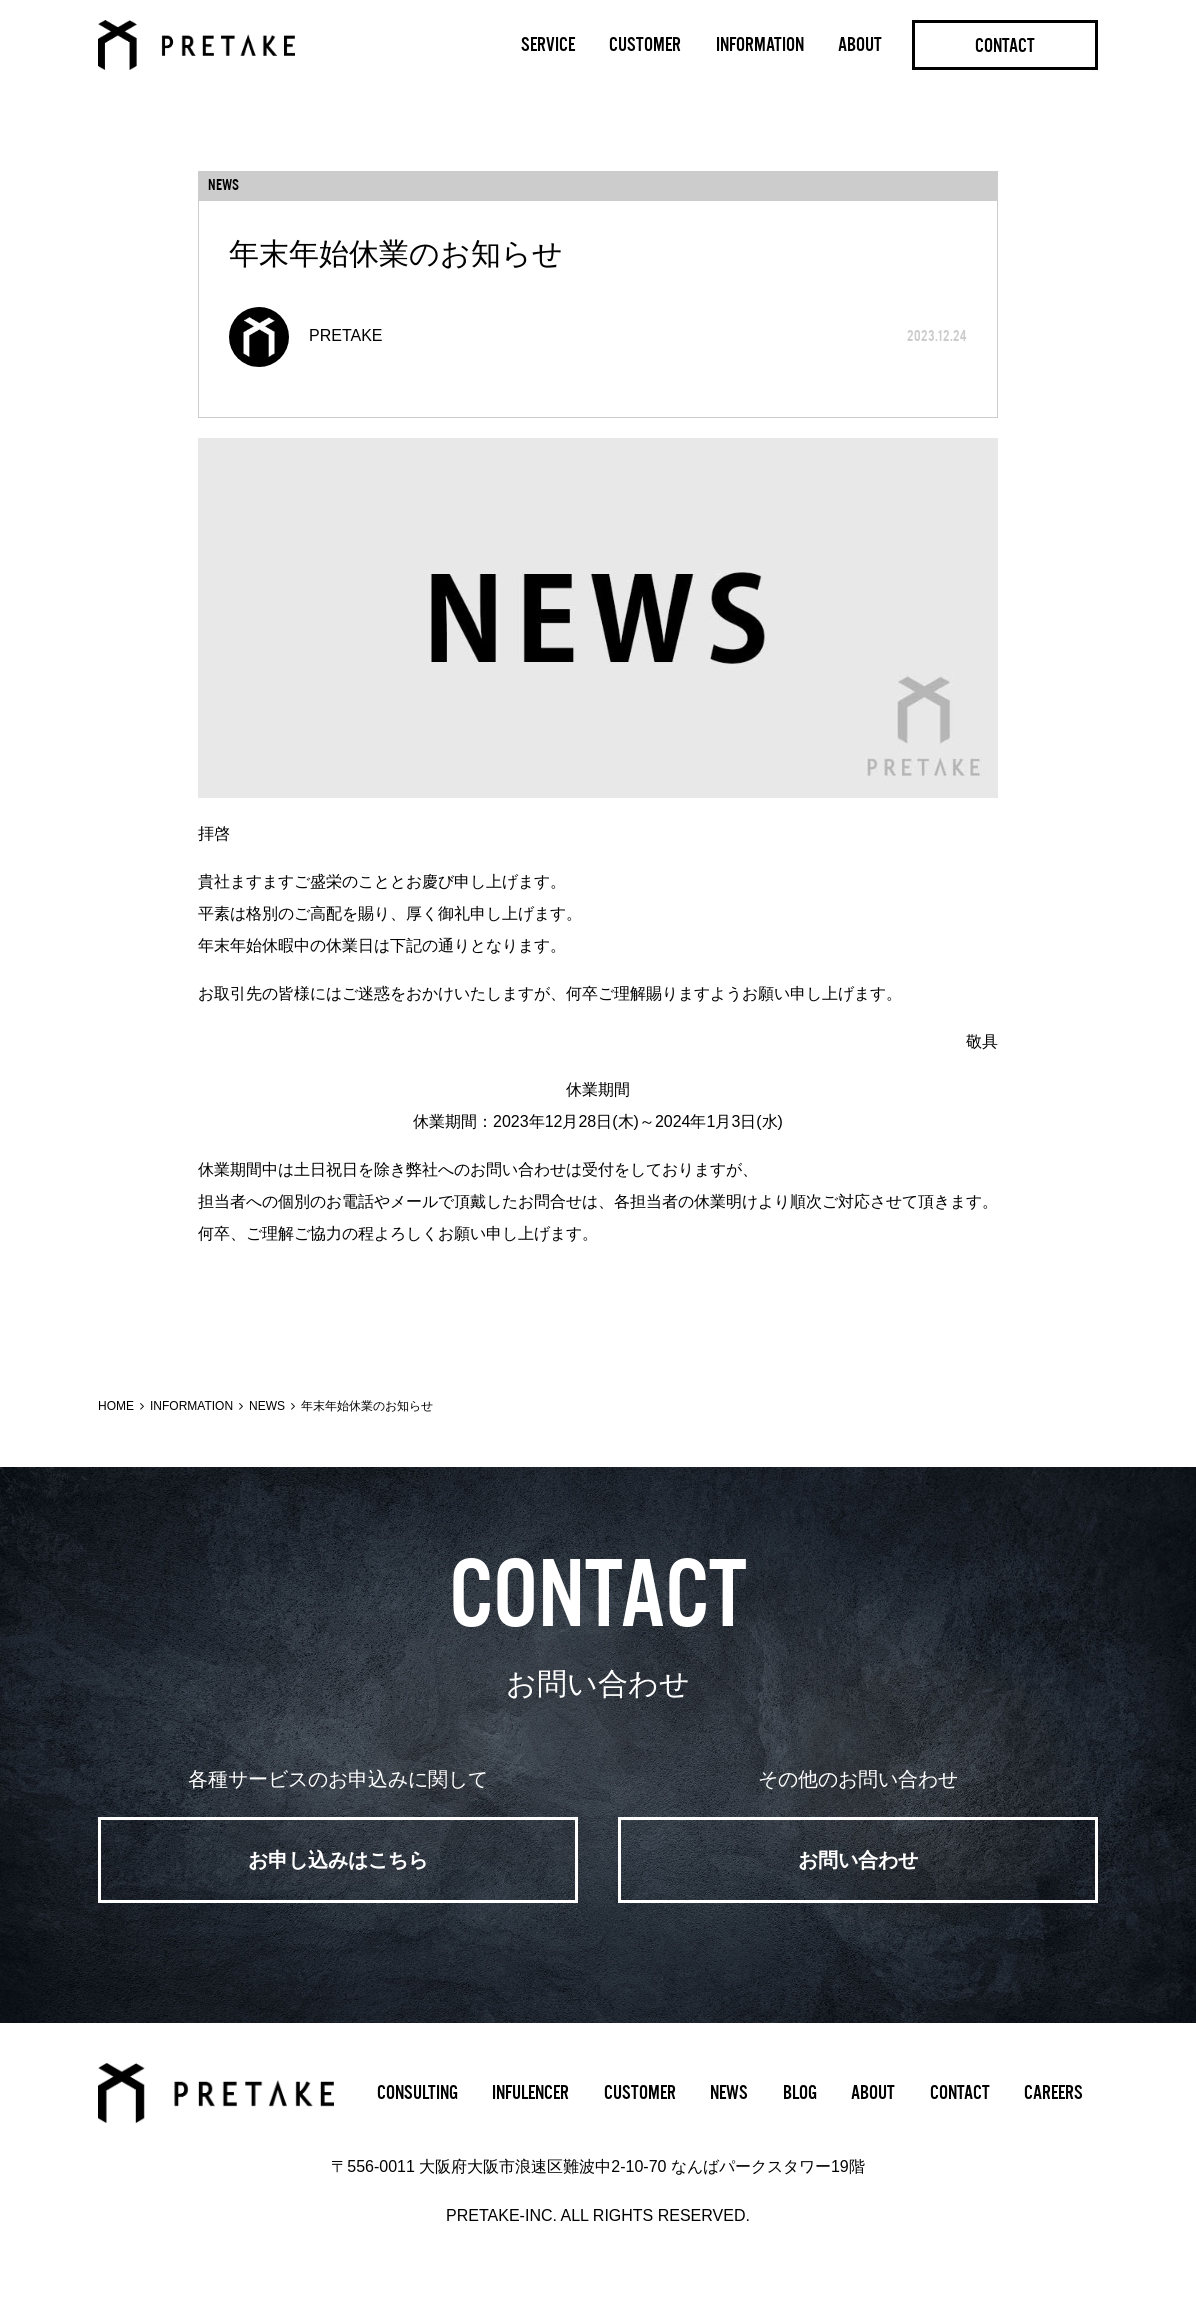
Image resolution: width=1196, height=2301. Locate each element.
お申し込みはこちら (338, 1860)
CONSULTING (417, 2093)
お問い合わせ (858, 1860)
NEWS (267, 1406)
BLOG (800, 2093)
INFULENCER (530, 2093)
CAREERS (1053, 2093)
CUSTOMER (645, 45)
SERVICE (548, 45)
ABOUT (860, 45)
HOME (116, 1406)
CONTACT (1005, 46)
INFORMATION (760, 45)
